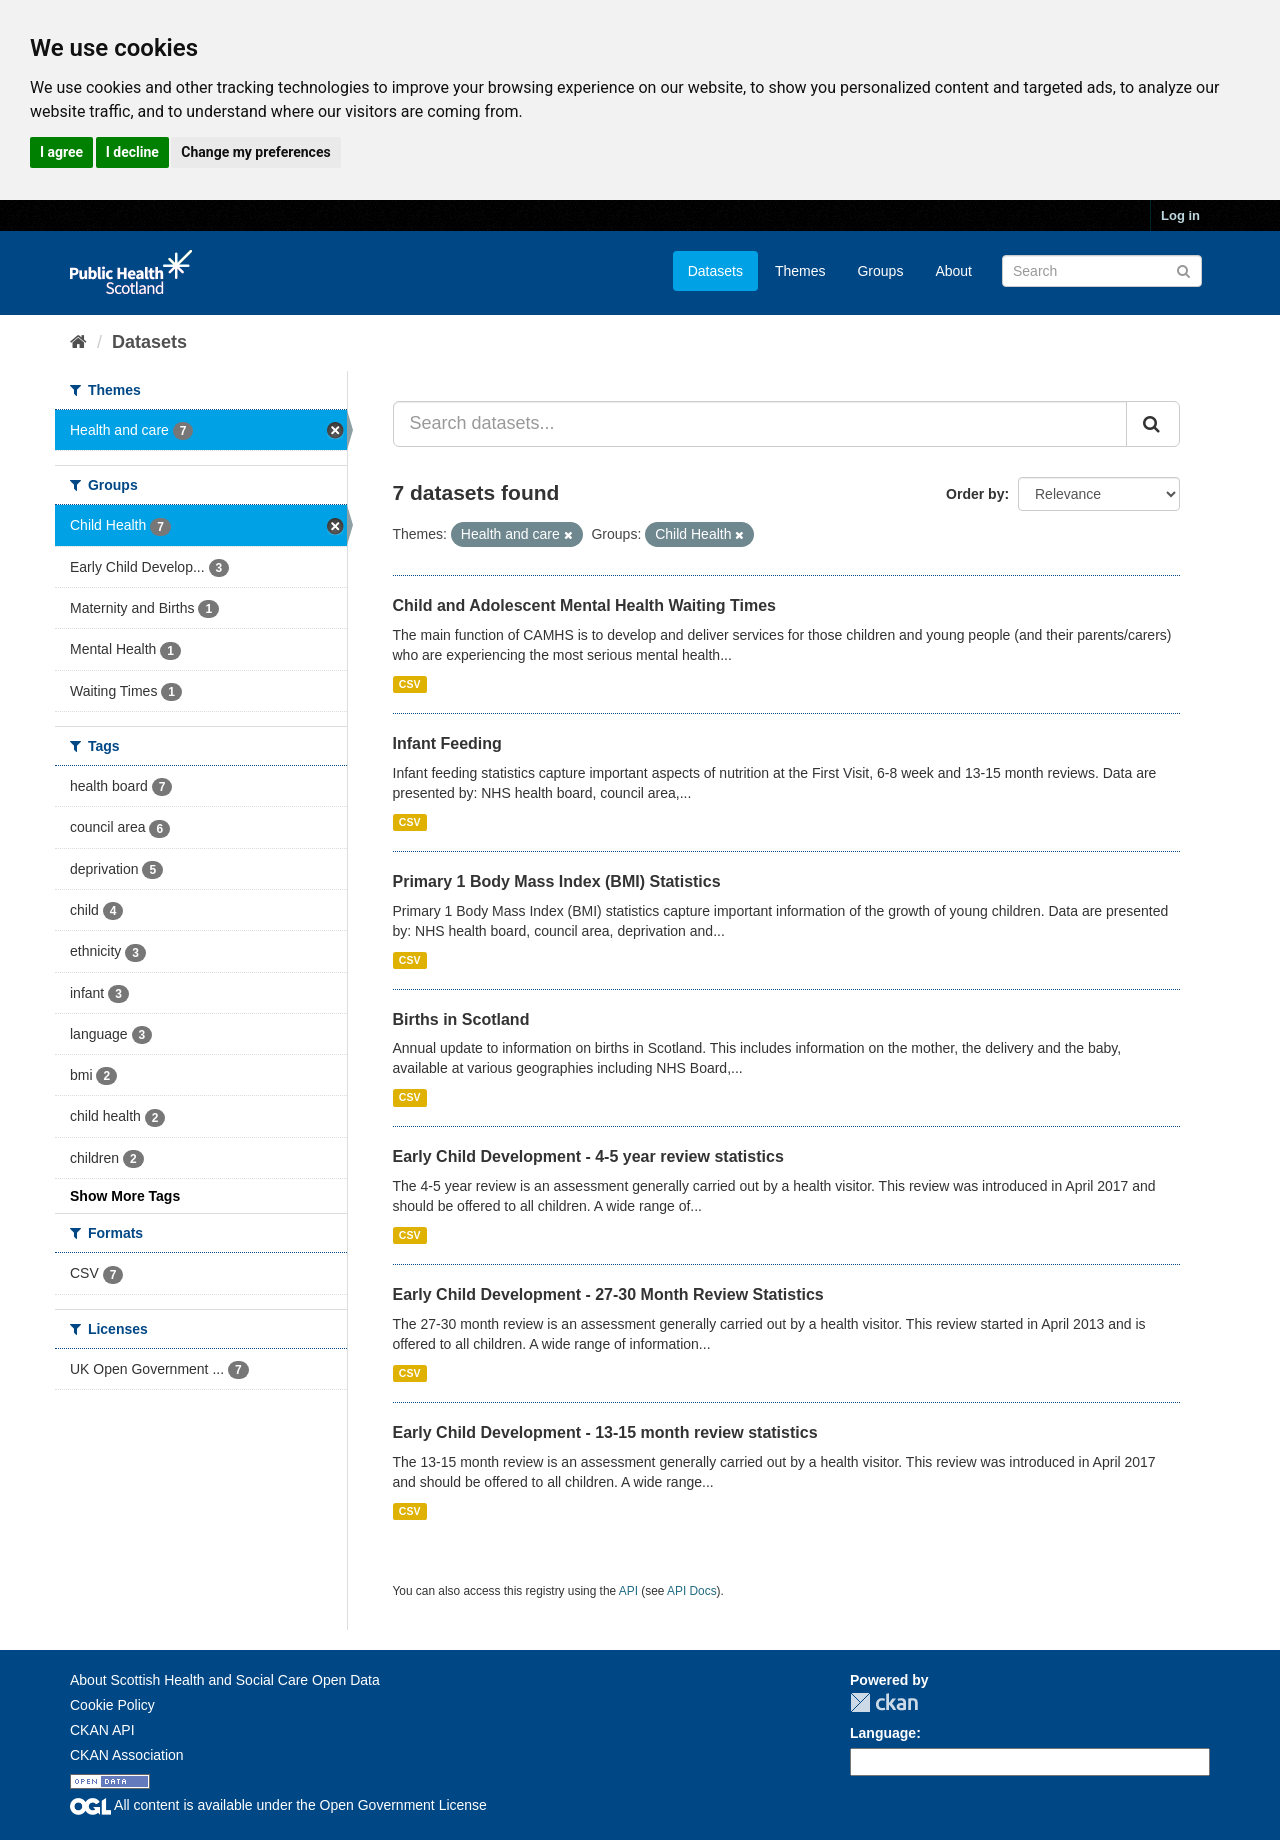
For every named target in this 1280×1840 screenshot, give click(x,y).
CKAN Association (127, 1755)
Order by (975, 494)
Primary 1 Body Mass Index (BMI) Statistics (557, 881)
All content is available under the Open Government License (278, 1805)
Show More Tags (125, 1196)
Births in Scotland (461, 1019)
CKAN (884, 1702)
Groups (880, 271)
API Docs (692, 1591)
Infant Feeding (447, 743)
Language (883, 1733)
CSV (410, 684)
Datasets (715, 271)
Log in (1180, 215)
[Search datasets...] (760, 424)
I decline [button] (132, 152)
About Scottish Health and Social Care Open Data (225, 1680)
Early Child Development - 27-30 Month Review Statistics (608, 1294)
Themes (800, 271)
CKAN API (102, 1730)
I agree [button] (61, 152)
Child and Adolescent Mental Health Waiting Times (584, 605)
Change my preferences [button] (255, 152)
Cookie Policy (112, 1705)
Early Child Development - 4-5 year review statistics (588, 1156)
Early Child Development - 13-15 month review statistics (605, 1432)
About (953, 271)
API (628, 1591)
